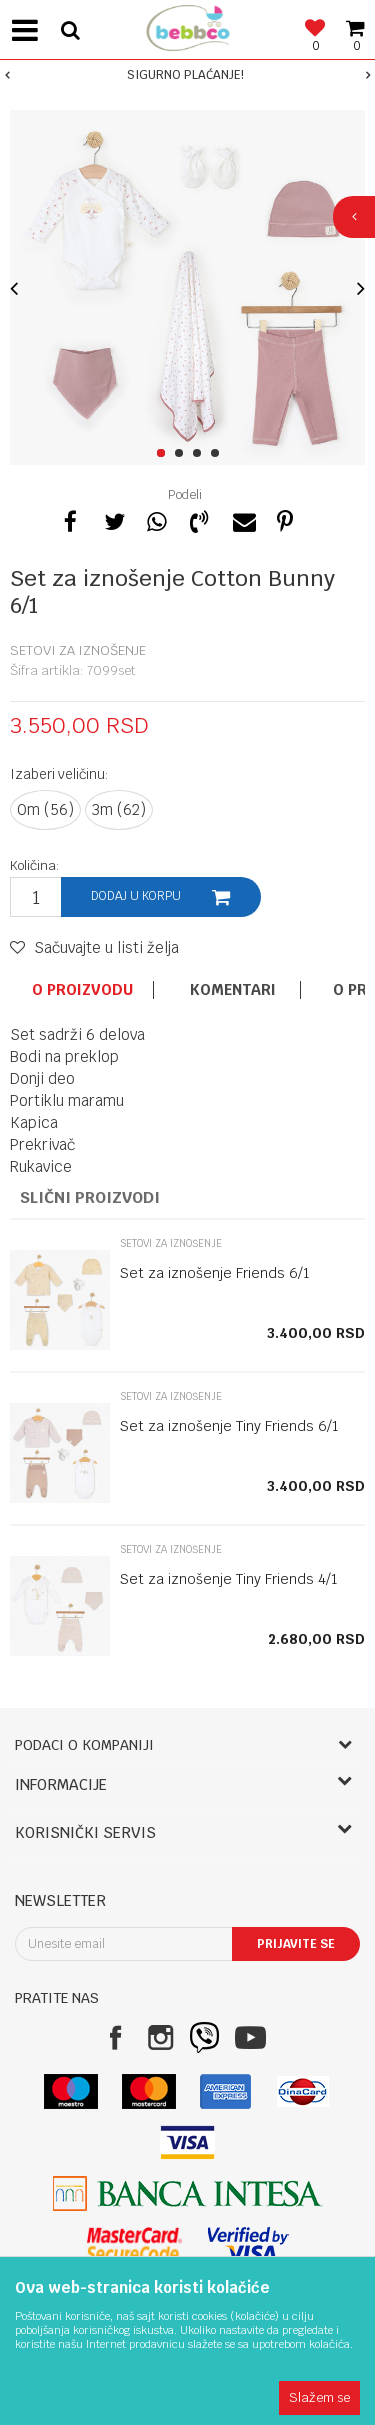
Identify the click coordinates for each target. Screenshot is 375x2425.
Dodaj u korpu (136, 896)
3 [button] (200, 454)
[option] (187, 75)
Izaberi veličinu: (59, 774)
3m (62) (119, 809)
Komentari (233, 990)
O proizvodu (82, 990)
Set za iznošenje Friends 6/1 (215, 1273)
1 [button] (164, 454)
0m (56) (45, 809)
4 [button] (218, 454)
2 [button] (182, 454)
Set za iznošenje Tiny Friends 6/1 (229, 1426)
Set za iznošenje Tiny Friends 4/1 (229, 1579)
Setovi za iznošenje (78, 650)
